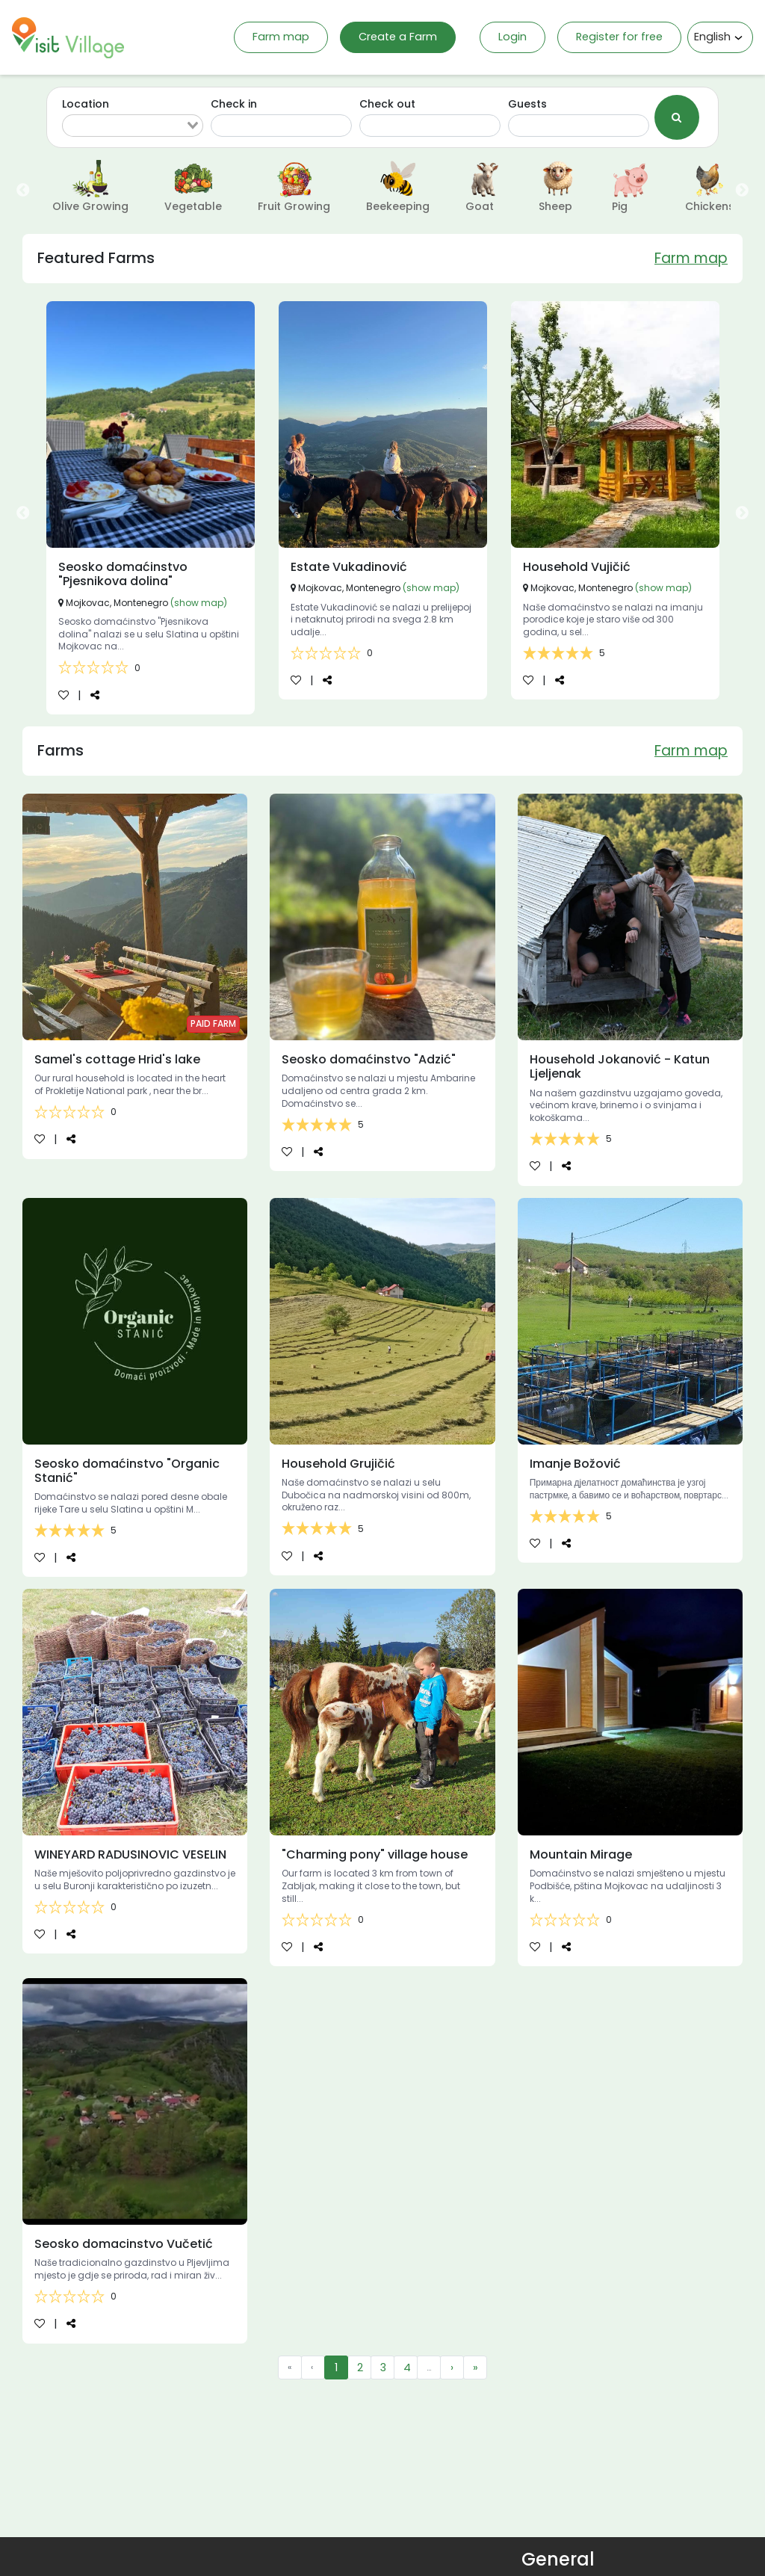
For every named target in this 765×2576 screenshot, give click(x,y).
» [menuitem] (475, 2367)
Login (512, 36)
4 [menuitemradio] (407, 2367)
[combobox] (132, 125)
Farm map (281, 36)
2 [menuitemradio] (360, 2367)
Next (741, 190)
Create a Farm (398, 36)
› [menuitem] (451, 2367)
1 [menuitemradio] (336, 2367)
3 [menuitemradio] (383, 2367)
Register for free (619, 36)
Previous (23, 190)
